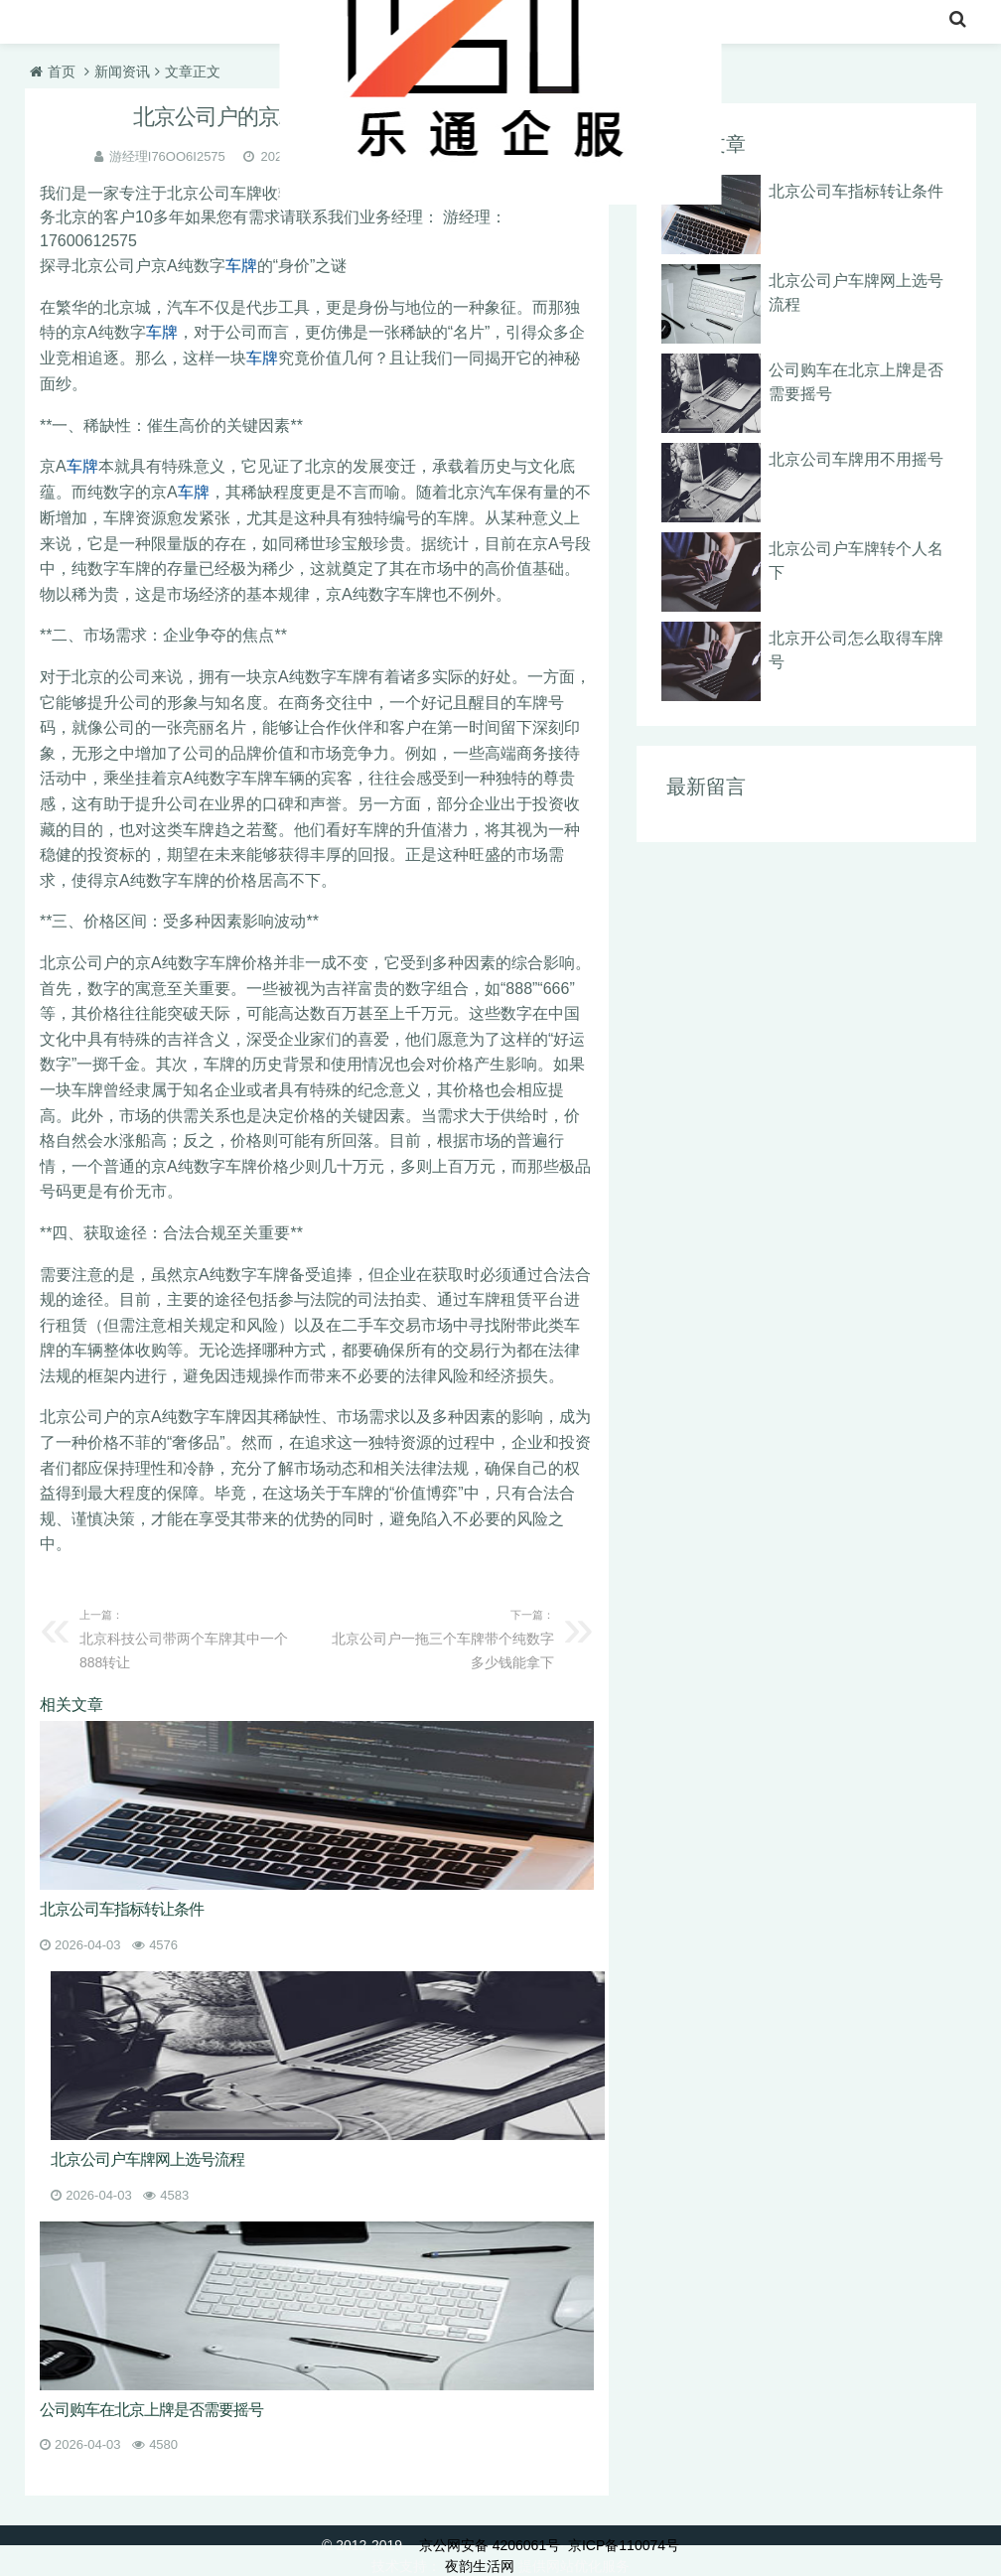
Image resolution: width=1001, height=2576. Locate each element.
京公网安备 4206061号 (489, 2544)
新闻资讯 (122, 71)
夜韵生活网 (479, 2565)
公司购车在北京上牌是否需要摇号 (151, 2407)
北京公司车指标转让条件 (122, 1907)
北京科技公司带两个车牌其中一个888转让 (192, 1634)
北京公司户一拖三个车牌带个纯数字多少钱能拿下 (441, 1634)
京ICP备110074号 (623, 2544)
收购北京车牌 (269, 24)
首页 (47, 24)
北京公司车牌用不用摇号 (856, 459)
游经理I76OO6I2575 (167, 156)
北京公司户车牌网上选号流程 (147, 2157)
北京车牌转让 (142, 24)
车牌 (241, 265)
